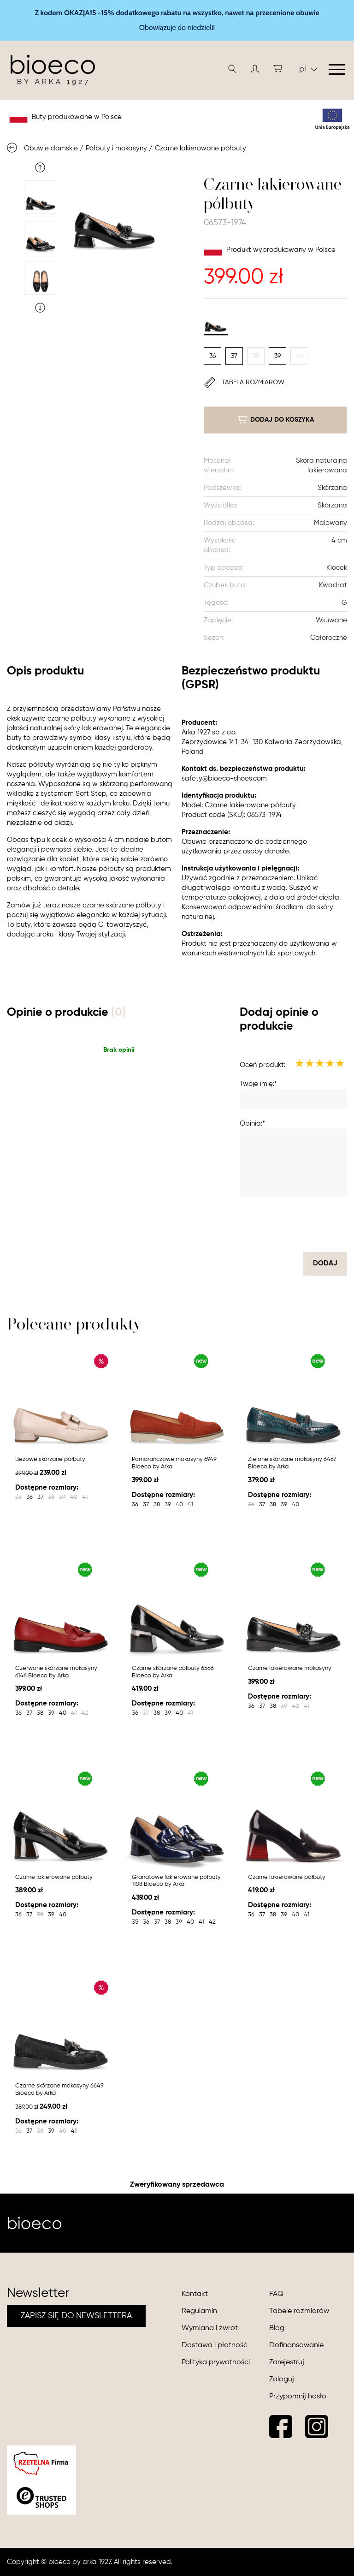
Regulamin (199, 2311)
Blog (276, 2328)
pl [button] (308, 69)
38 (256, 356)
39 (277, 356)
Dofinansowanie (296, 2345)
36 (212, 356)
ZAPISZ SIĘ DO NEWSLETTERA (76, 2316)
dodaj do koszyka (275, 419)
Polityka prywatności (216, 2362)
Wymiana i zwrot (210, 2328)
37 (234, 356)
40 (299, 356)
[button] (255, 69)
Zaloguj (281, 2379)
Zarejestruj (286, 2362)
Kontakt (195, 2294)
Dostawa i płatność (215, 2345)
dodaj (325, 1263)
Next (40, 308)
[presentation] (277, 1225)
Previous (40, 167)
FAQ (276, 2294)
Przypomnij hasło (297, 2396)
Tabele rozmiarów (299, 2311)
